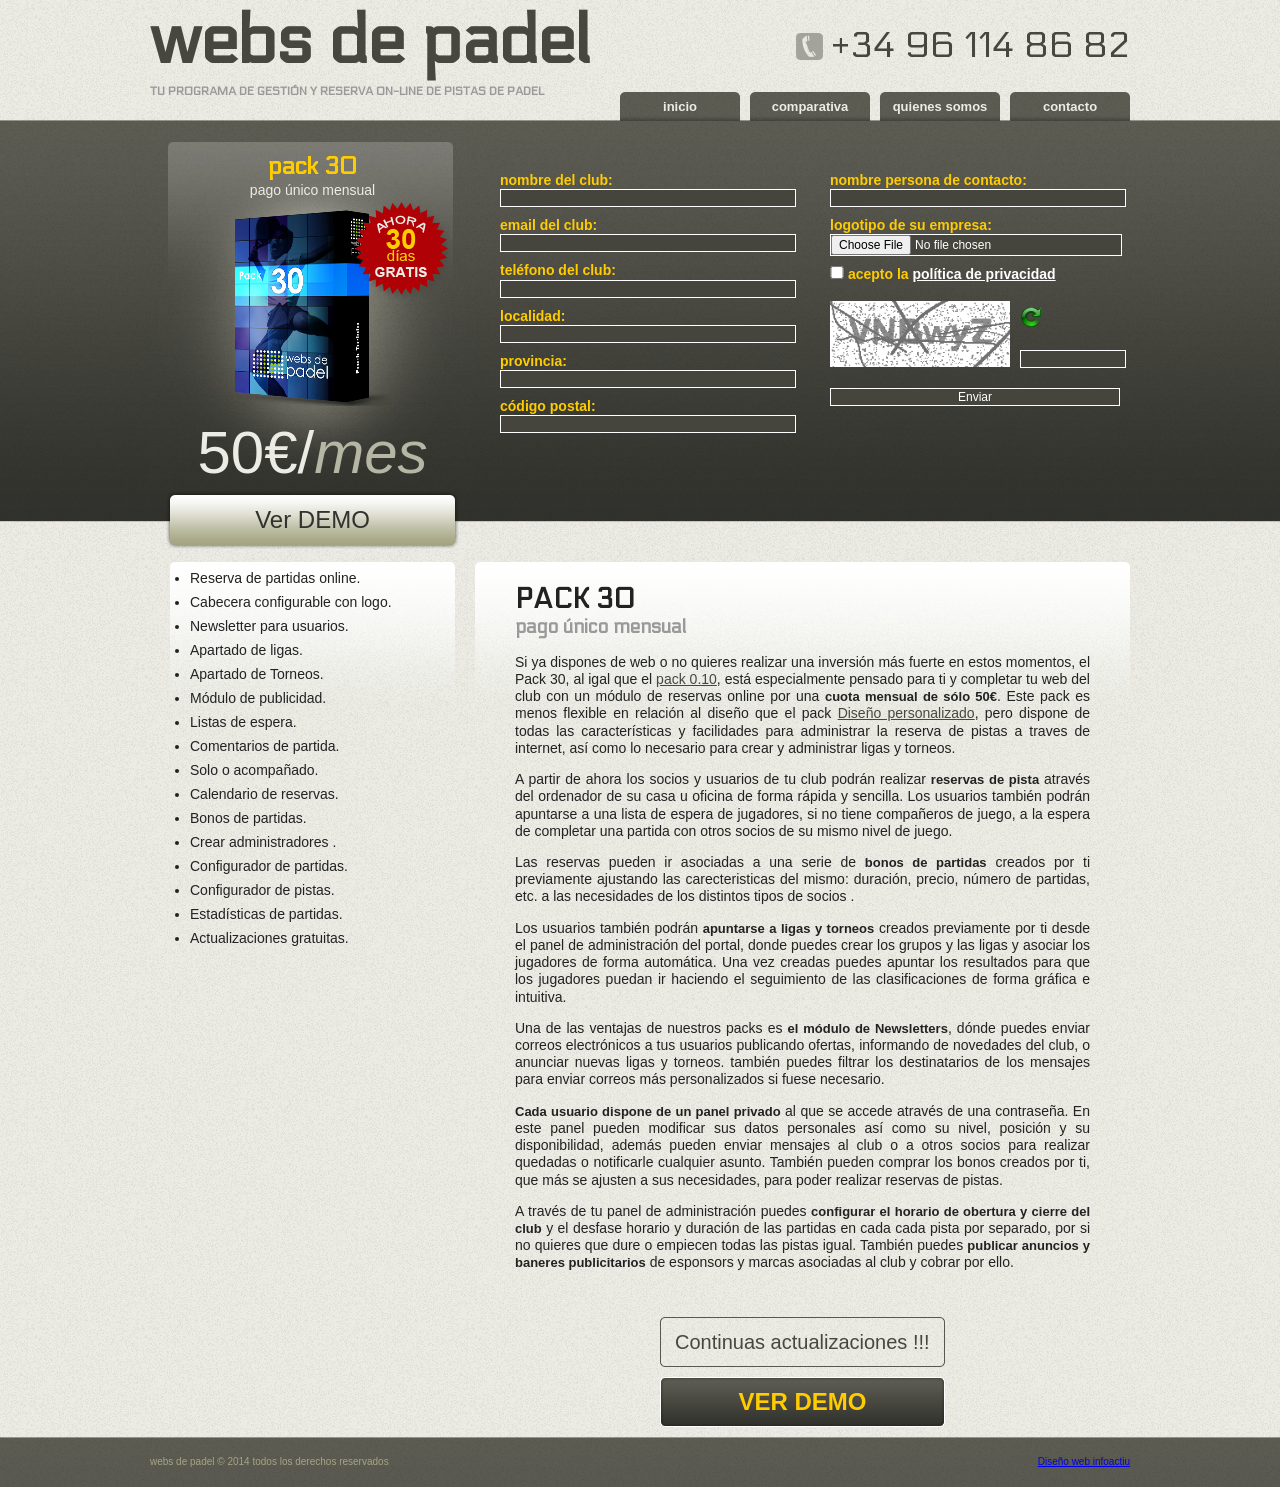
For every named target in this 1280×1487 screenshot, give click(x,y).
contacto (1070, 106)
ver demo (802, 1401)
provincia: (533, 361)
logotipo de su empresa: (911, 225)
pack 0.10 (686, 679)
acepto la (952, 274)
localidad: (532, 316)
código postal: (548, 406)
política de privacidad (983, 274)
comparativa (810, 106)
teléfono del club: (558, 270)
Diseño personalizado (906, 713)
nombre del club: (556, 180)
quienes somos (940, 106)
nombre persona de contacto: (928, 180)
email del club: (548, 225)
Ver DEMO (312, 519)
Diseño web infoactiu (1084, 1461)
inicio (680, 106)
